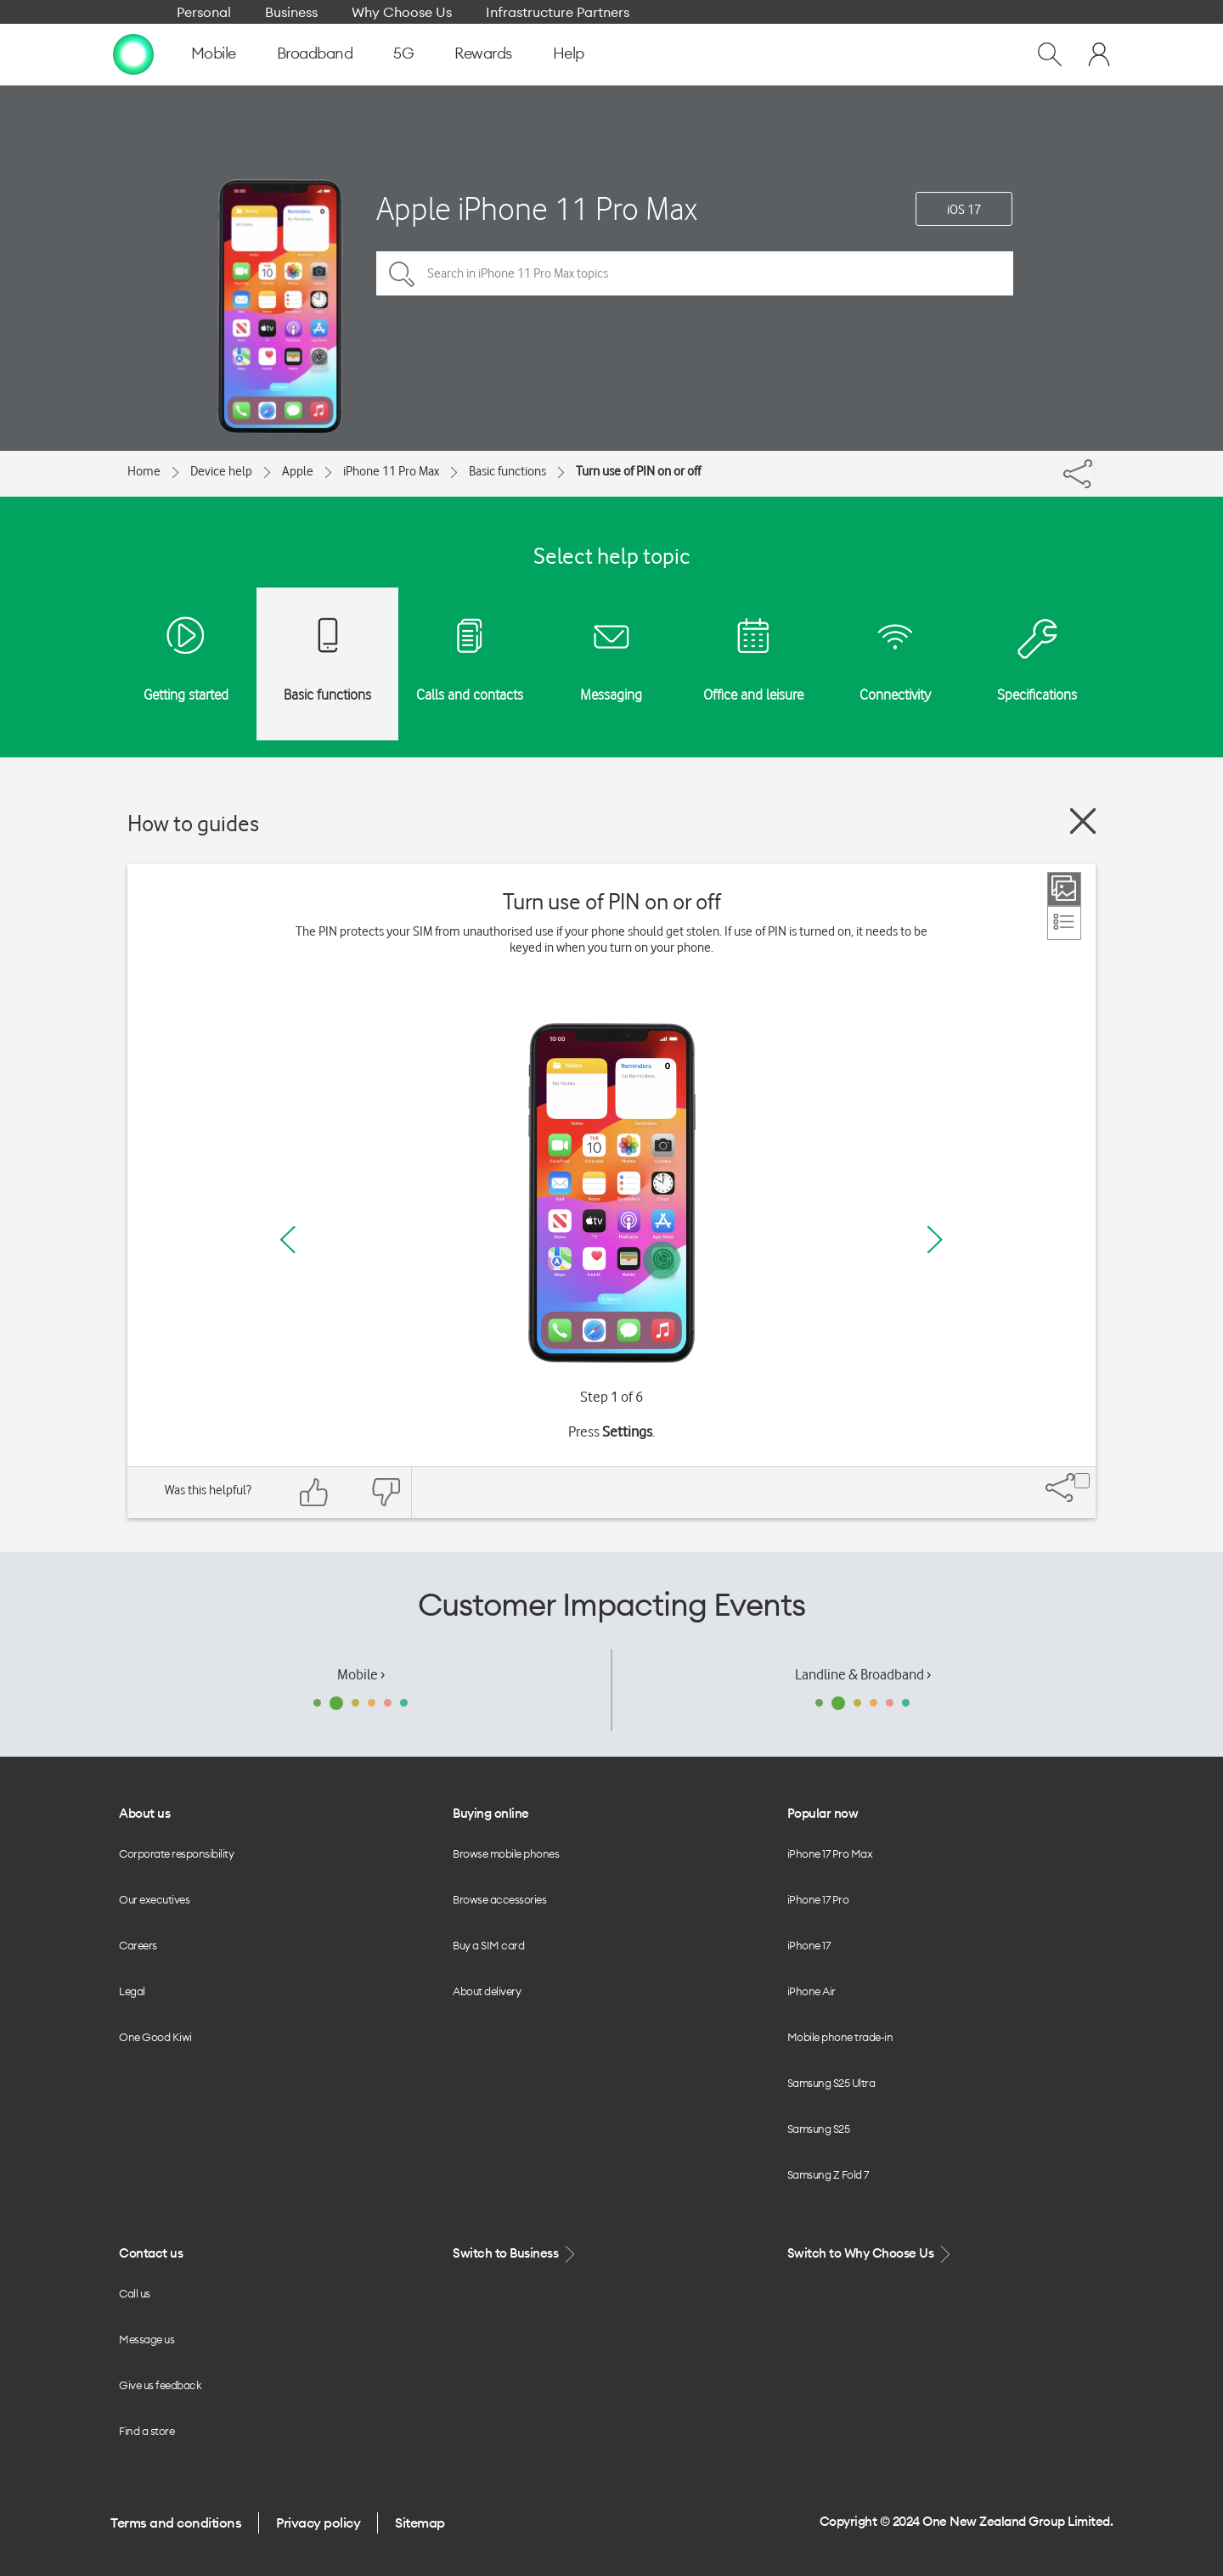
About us (144, 1813)
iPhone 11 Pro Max (391, 471)
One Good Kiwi (155, 2037)
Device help (221, 471)
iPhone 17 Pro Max (830, 1853)
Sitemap (420, 2522)
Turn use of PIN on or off (638, 471)
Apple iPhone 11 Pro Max (536, 208)
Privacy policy (318, 2522)
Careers (138, 1945)
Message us (146, 2339)
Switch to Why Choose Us (870, 2254)
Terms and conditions (175, 2522)
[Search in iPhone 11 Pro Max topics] (694, 273)
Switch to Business (515, 2254)
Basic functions (507, 471)
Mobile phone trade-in (840, 2037)
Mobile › (361, 1674)
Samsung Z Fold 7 (828, 2174)
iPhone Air (811, 1991)
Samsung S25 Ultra (831, 2082)
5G (403, 53)
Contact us (151, 2253)
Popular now (823, 1813)
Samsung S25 (818, 2128)
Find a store (146, 2431)
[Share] (1094, 469)
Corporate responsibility (176, 1853)
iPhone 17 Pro (818, 1899)
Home (144, 471)
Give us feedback (160, 2385)
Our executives (154, 1899)
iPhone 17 (809, 1945)
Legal (132, 1991)
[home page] (133, 53)
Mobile (213, 53)
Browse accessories (499, 1899)
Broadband (315, 53)
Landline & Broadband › (863, 1674)
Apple (297, 471)
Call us (134, 2293)
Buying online (491, 1813)
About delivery (487, 1991)
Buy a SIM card (488, 1945)
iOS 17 (964, 209)
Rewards (483, 53)
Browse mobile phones (506, 1853)
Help (568, 53)
